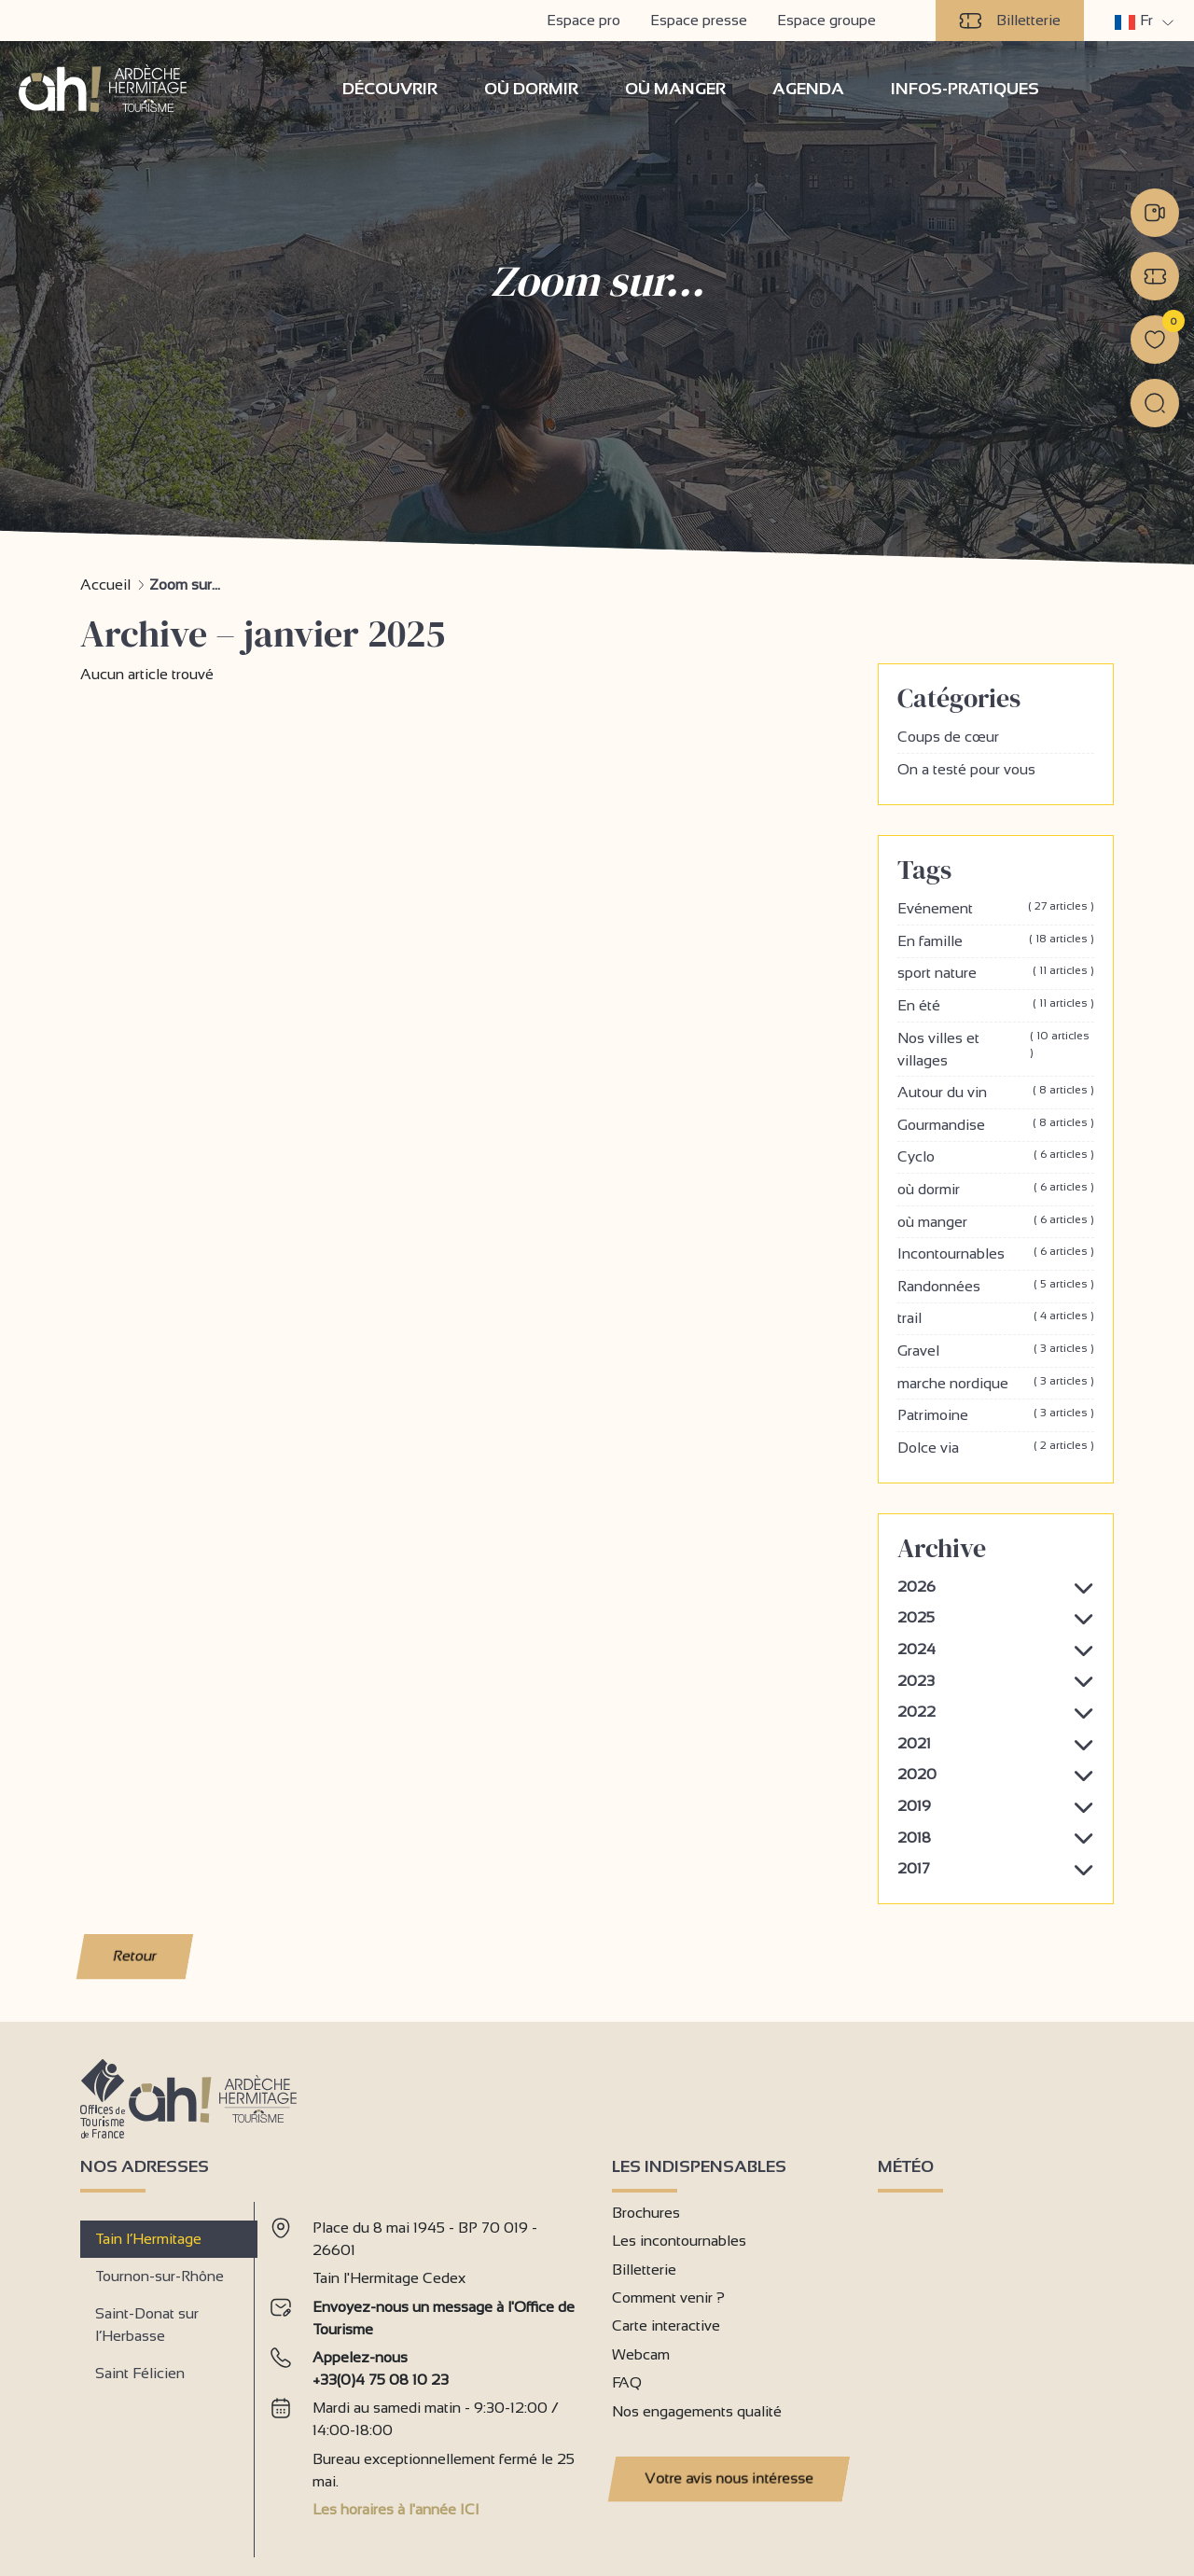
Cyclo (995, 1156)
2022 (916, 1711)
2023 (916, 1680)
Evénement (995, 908)
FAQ (627, 2381)
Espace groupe (826, 20)
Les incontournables (679, 2240)
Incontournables (995, 1253)
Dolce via (995, 1447)
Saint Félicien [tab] (140, 2372)
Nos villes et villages (995, 1048)
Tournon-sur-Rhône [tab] (159, 2275)
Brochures (646, 2212)
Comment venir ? (668, 2296)
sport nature (995, 972)
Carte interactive (666, 2325)
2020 (917, 1773)
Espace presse (698, 20)
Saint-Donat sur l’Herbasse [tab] (147, 2323)
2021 (914, 1742)
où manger (995, 1221)
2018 (914, 1837)
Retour (135, 1955)
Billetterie (1010, 20)
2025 (916, 1616)
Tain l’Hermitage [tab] (148, 2238)
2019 (914, 1805)
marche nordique (995, 1382)
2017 (913, 1867)
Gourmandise (995, 1124)
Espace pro (583, 20)
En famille (995, 940)
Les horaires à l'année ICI (395, 2508)
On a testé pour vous (966, 768)
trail (995, 1317)
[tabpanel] (426, 2371)
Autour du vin (995, 1091)
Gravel (995, 1350)
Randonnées (995, 1285)
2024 (916, 1648)
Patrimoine (995, 1414)
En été (995, 1005)
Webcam (641, 2353)
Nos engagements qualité (697, 2410)
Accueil (105, 584)
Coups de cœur (948, 736)
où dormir (995, 1188)
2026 (916, 1586)
